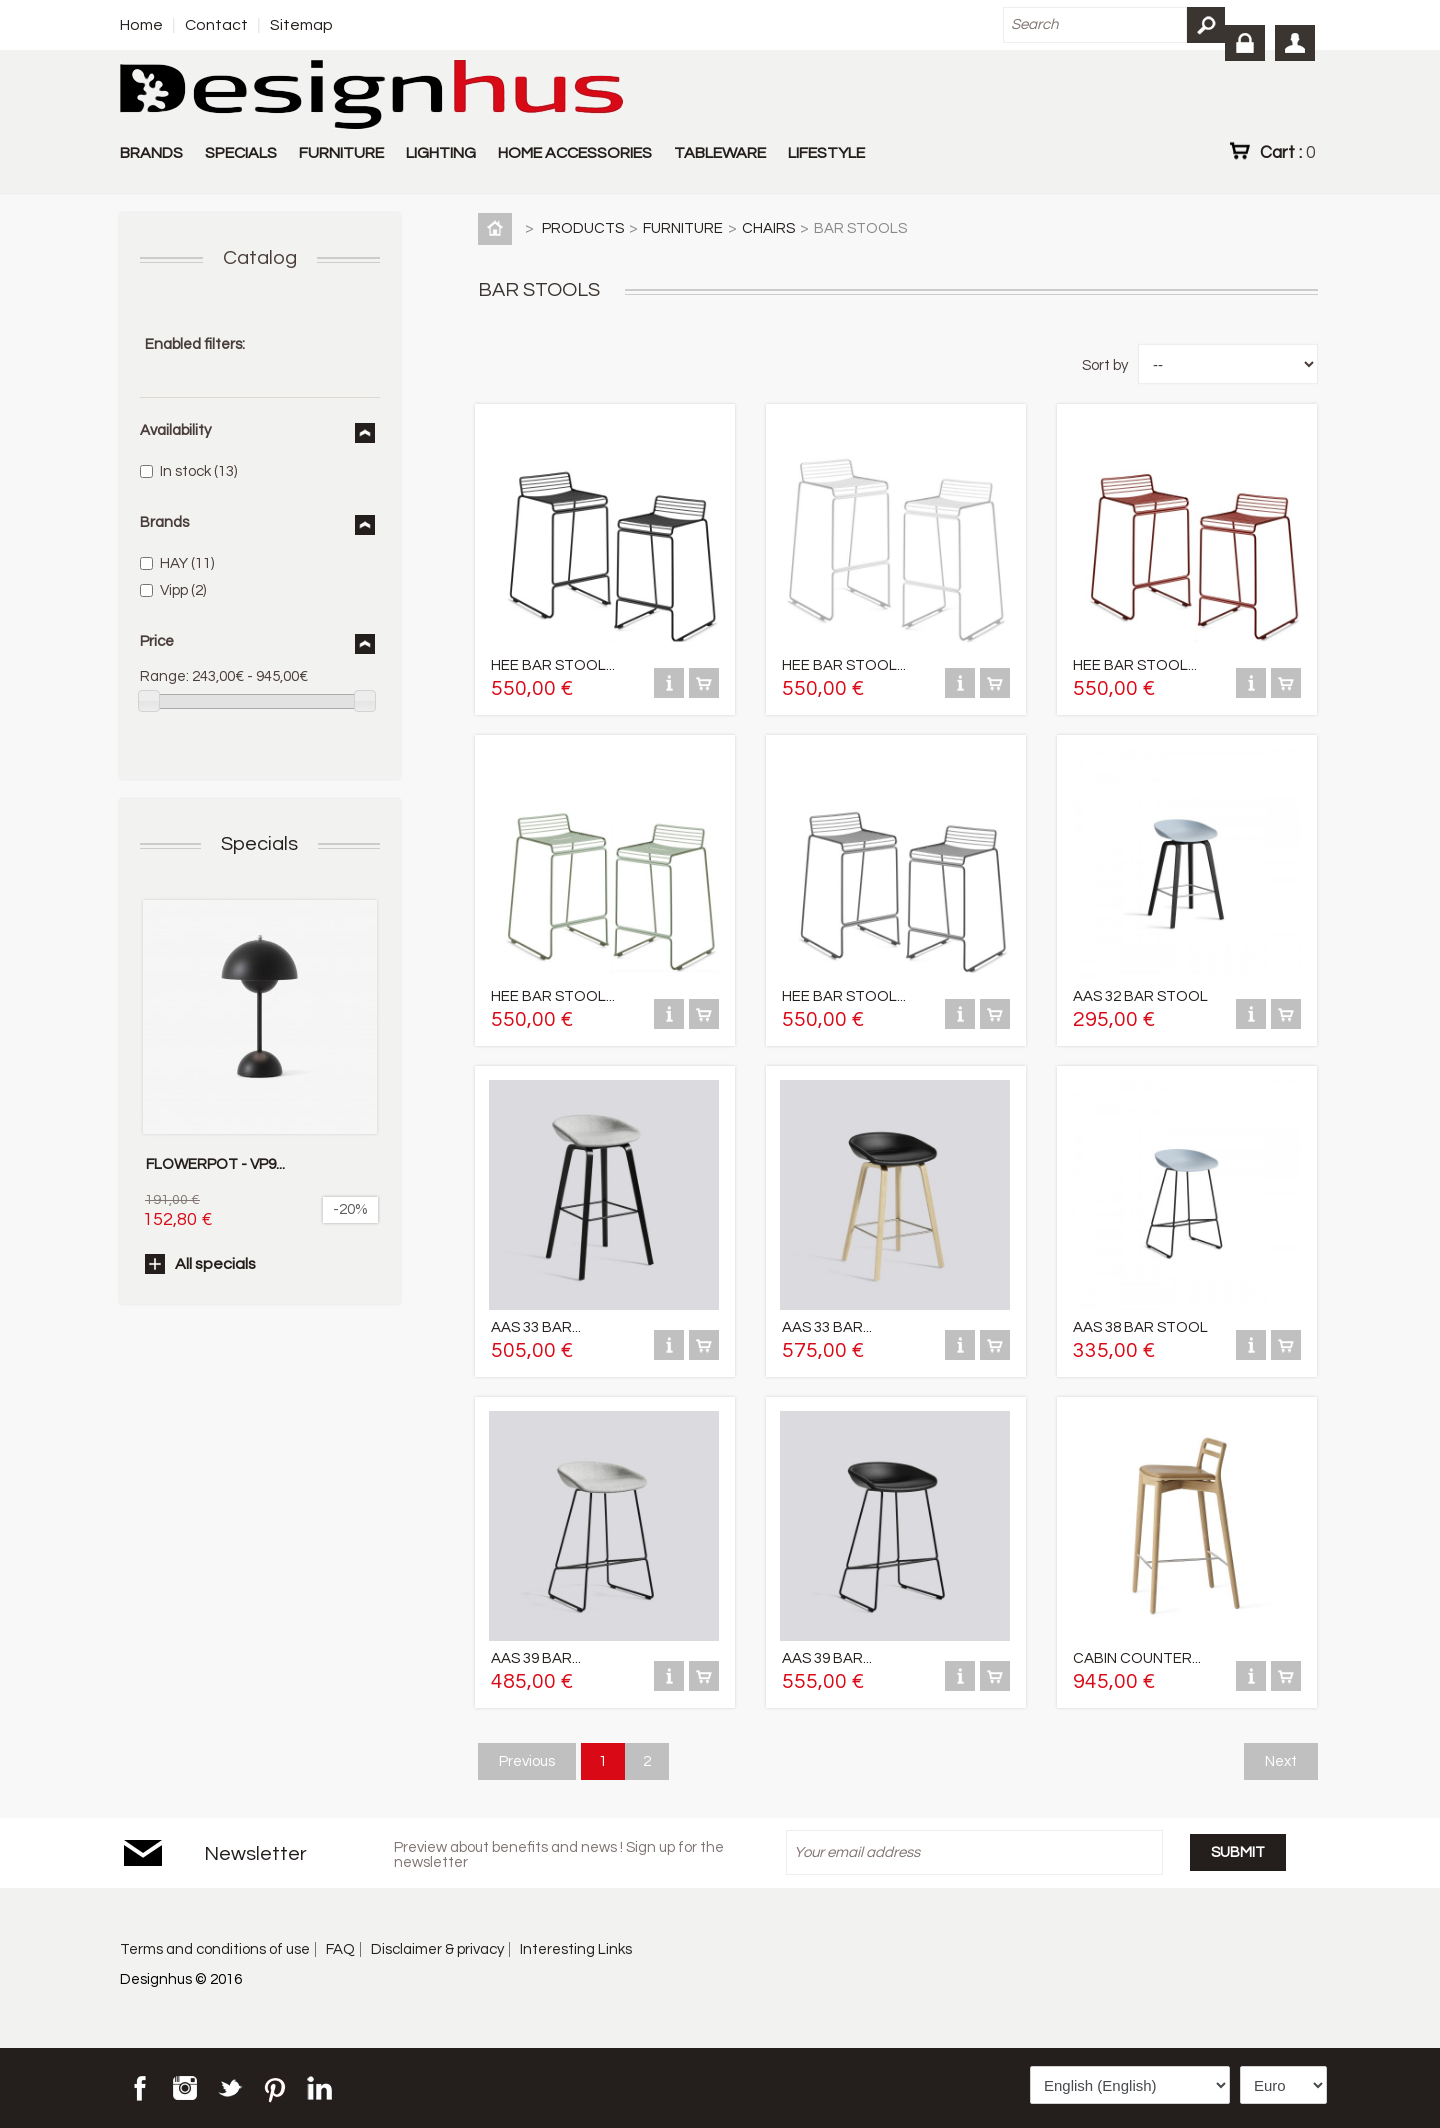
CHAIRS (768, 228)
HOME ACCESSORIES (575, 153)
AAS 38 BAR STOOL (1140, 1327)
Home (141, 25)
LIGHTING (441, 153)
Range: (164, 676)
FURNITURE (341, 153)
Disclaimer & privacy (437, 1949)
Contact (216, 25)
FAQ (340, 1949)
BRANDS (151, 153)
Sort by (1105, 365)
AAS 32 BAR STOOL (1140, 996)
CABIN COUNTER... (1137, 1658)
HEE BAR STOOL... (553, 665)
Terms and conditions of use (215, 1949)
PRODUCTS (583, 228)
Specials (259, 844)
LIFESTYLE (826, 153)
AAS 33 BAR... (536, 1327)
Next (1281, 1761)
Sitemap (301, 25)
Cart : (1287, 152)
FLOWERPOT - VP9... (215, 1164)
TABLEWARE (720, 153)
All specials (215, 1264)
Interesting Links (576, 1949)
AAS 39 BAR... (536, 1658)
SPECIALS (241, 153)
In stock (198, 471)
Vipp (183, 590)
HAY (187, 563)
